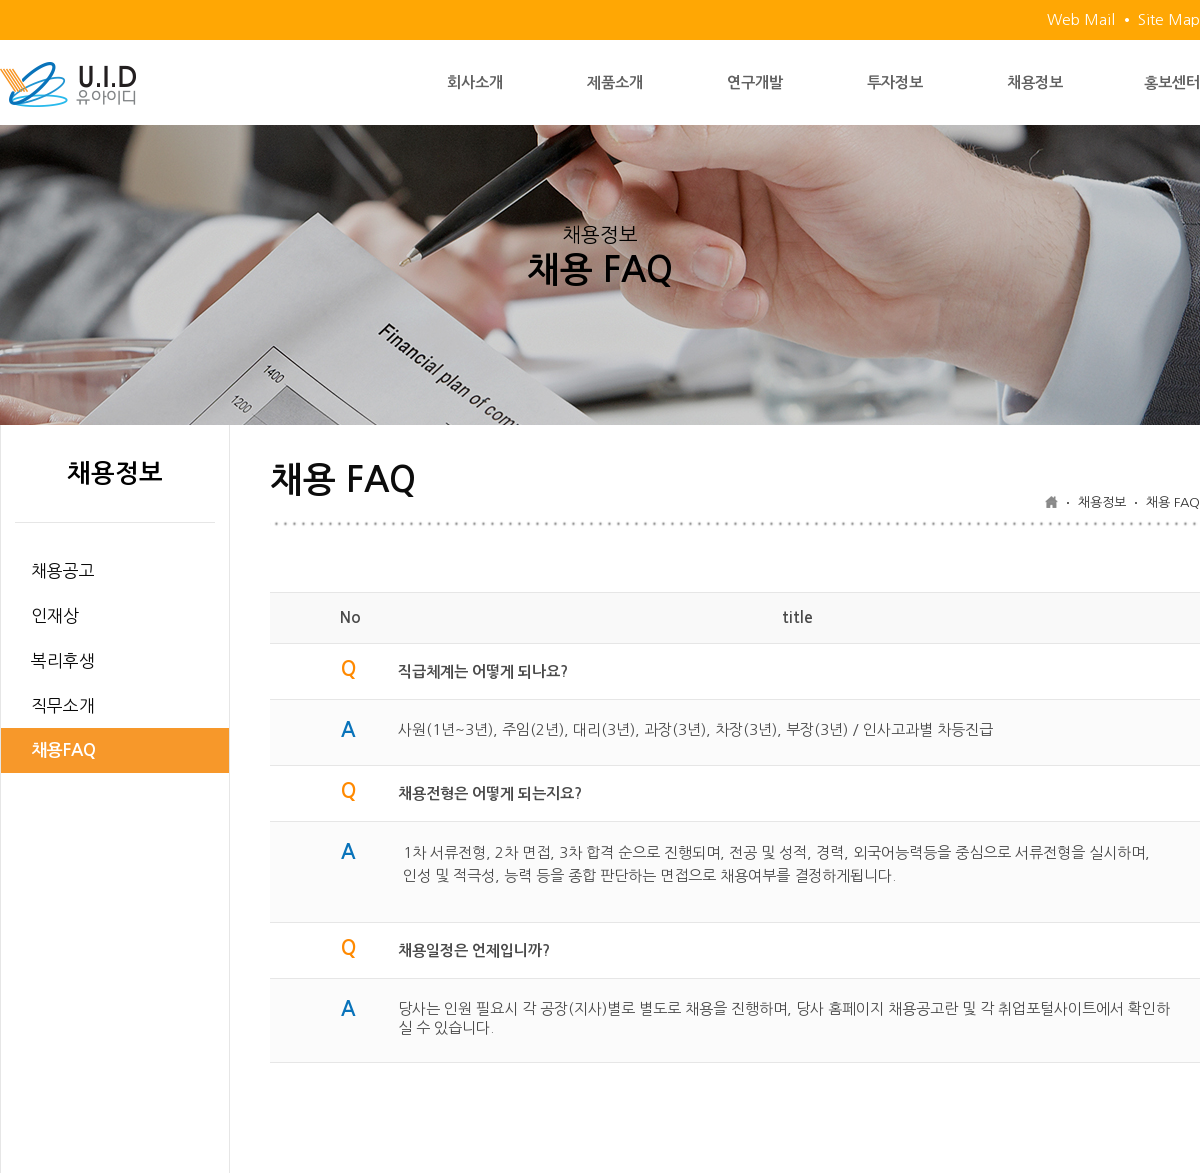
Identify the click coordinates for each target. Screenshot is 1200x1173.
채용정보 (1035, 82)
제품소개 (615, 82)
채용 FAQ (1173, 502)
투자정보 (895, 82)
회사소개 (475, 82)
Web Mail (1081, 19)
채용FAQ (63, 750)
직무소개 (63, 705)
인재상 (55, 615)
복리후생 (63, 660)
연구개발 (755, 82)
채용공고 (63, 570)
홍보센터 (1172, 82)
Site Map (1169, 19)
